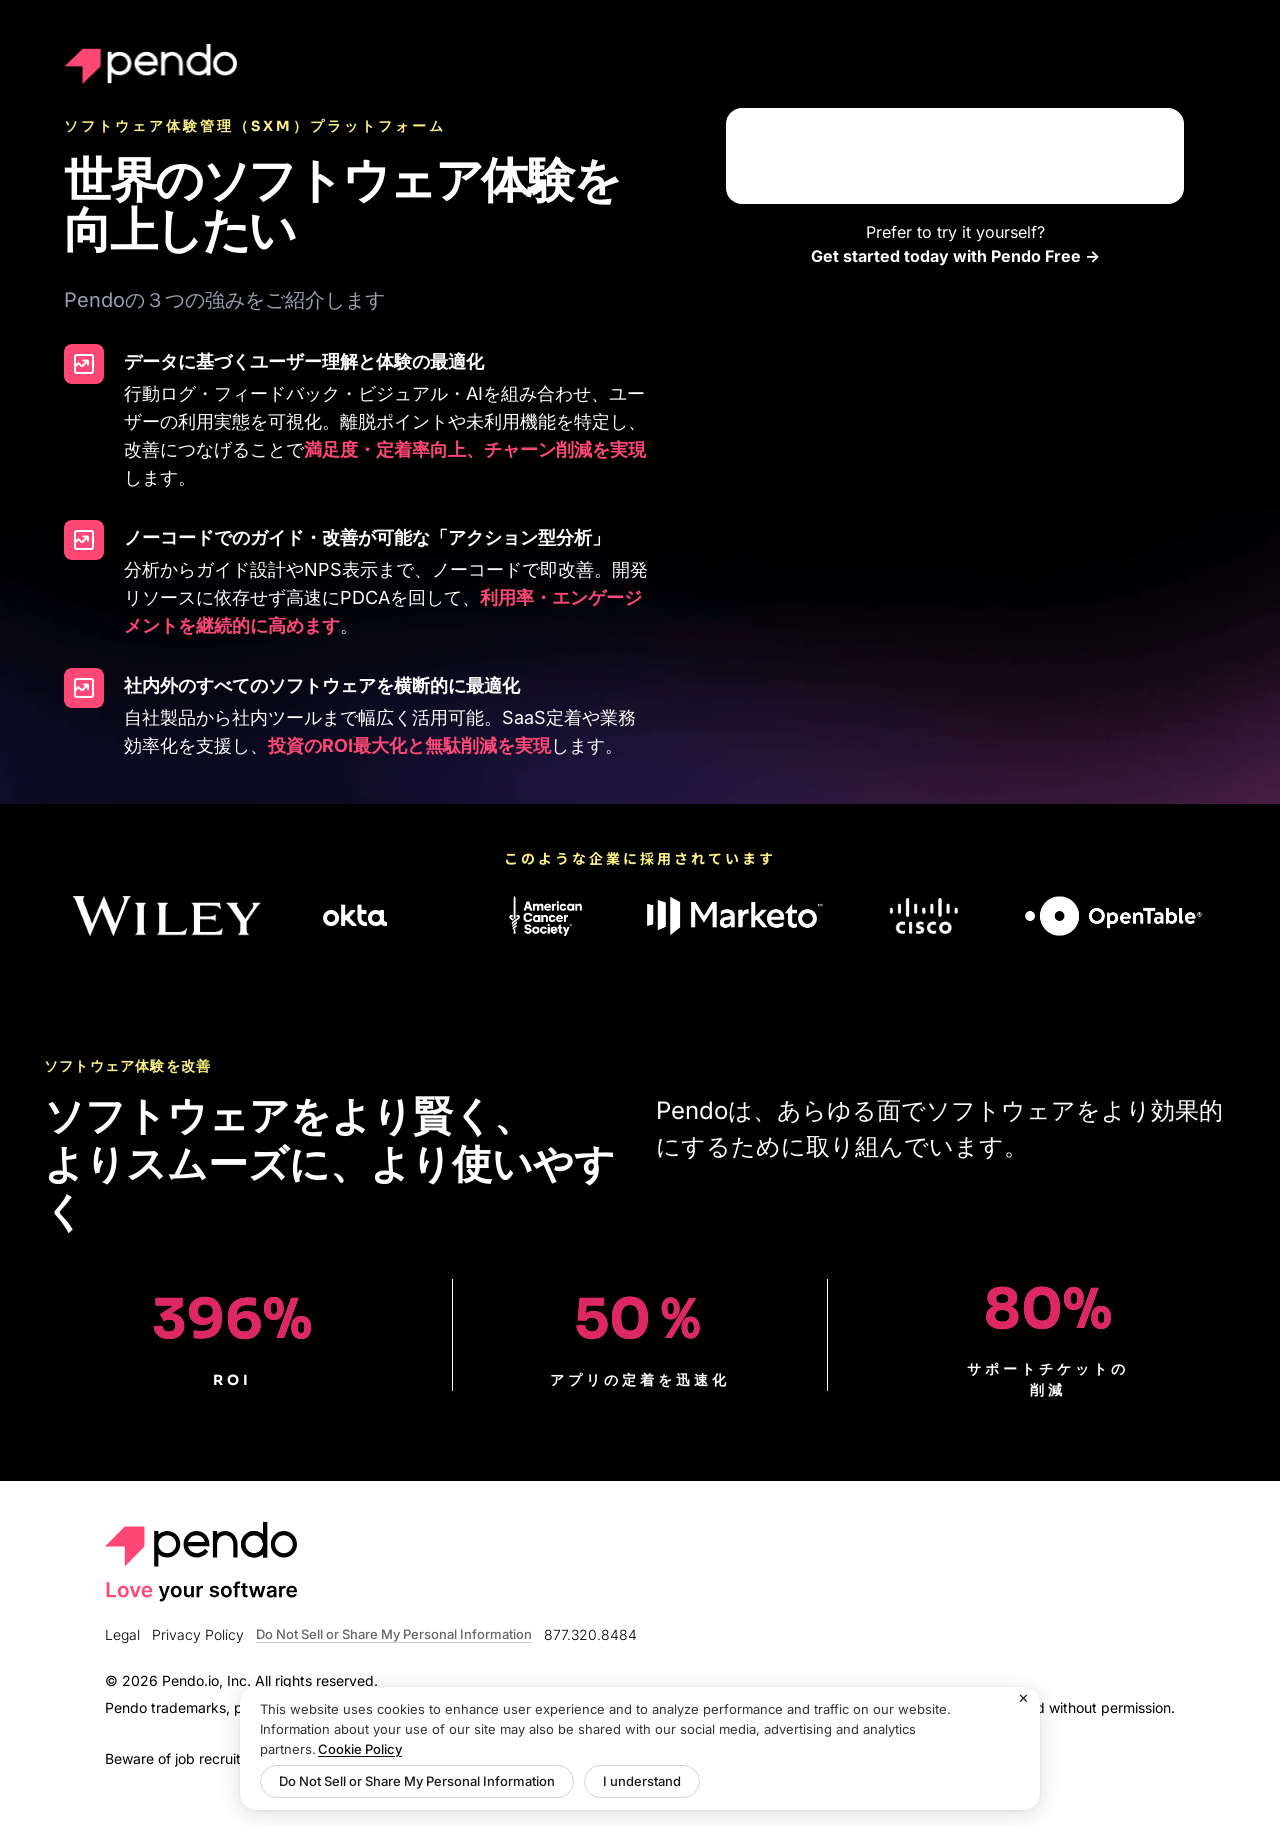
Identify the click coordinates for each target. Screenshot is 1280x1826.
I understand (642, 1781)
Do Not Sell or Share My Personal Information (394, 1634)
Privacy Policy (198, 1635)
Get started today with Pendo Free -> (955, 256)
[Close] (1024, 1699)
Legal (122, 1635)
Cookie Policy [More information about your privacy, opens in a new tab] (360, 1749)
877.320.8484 (590, 1635)
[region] (640, 1748)
